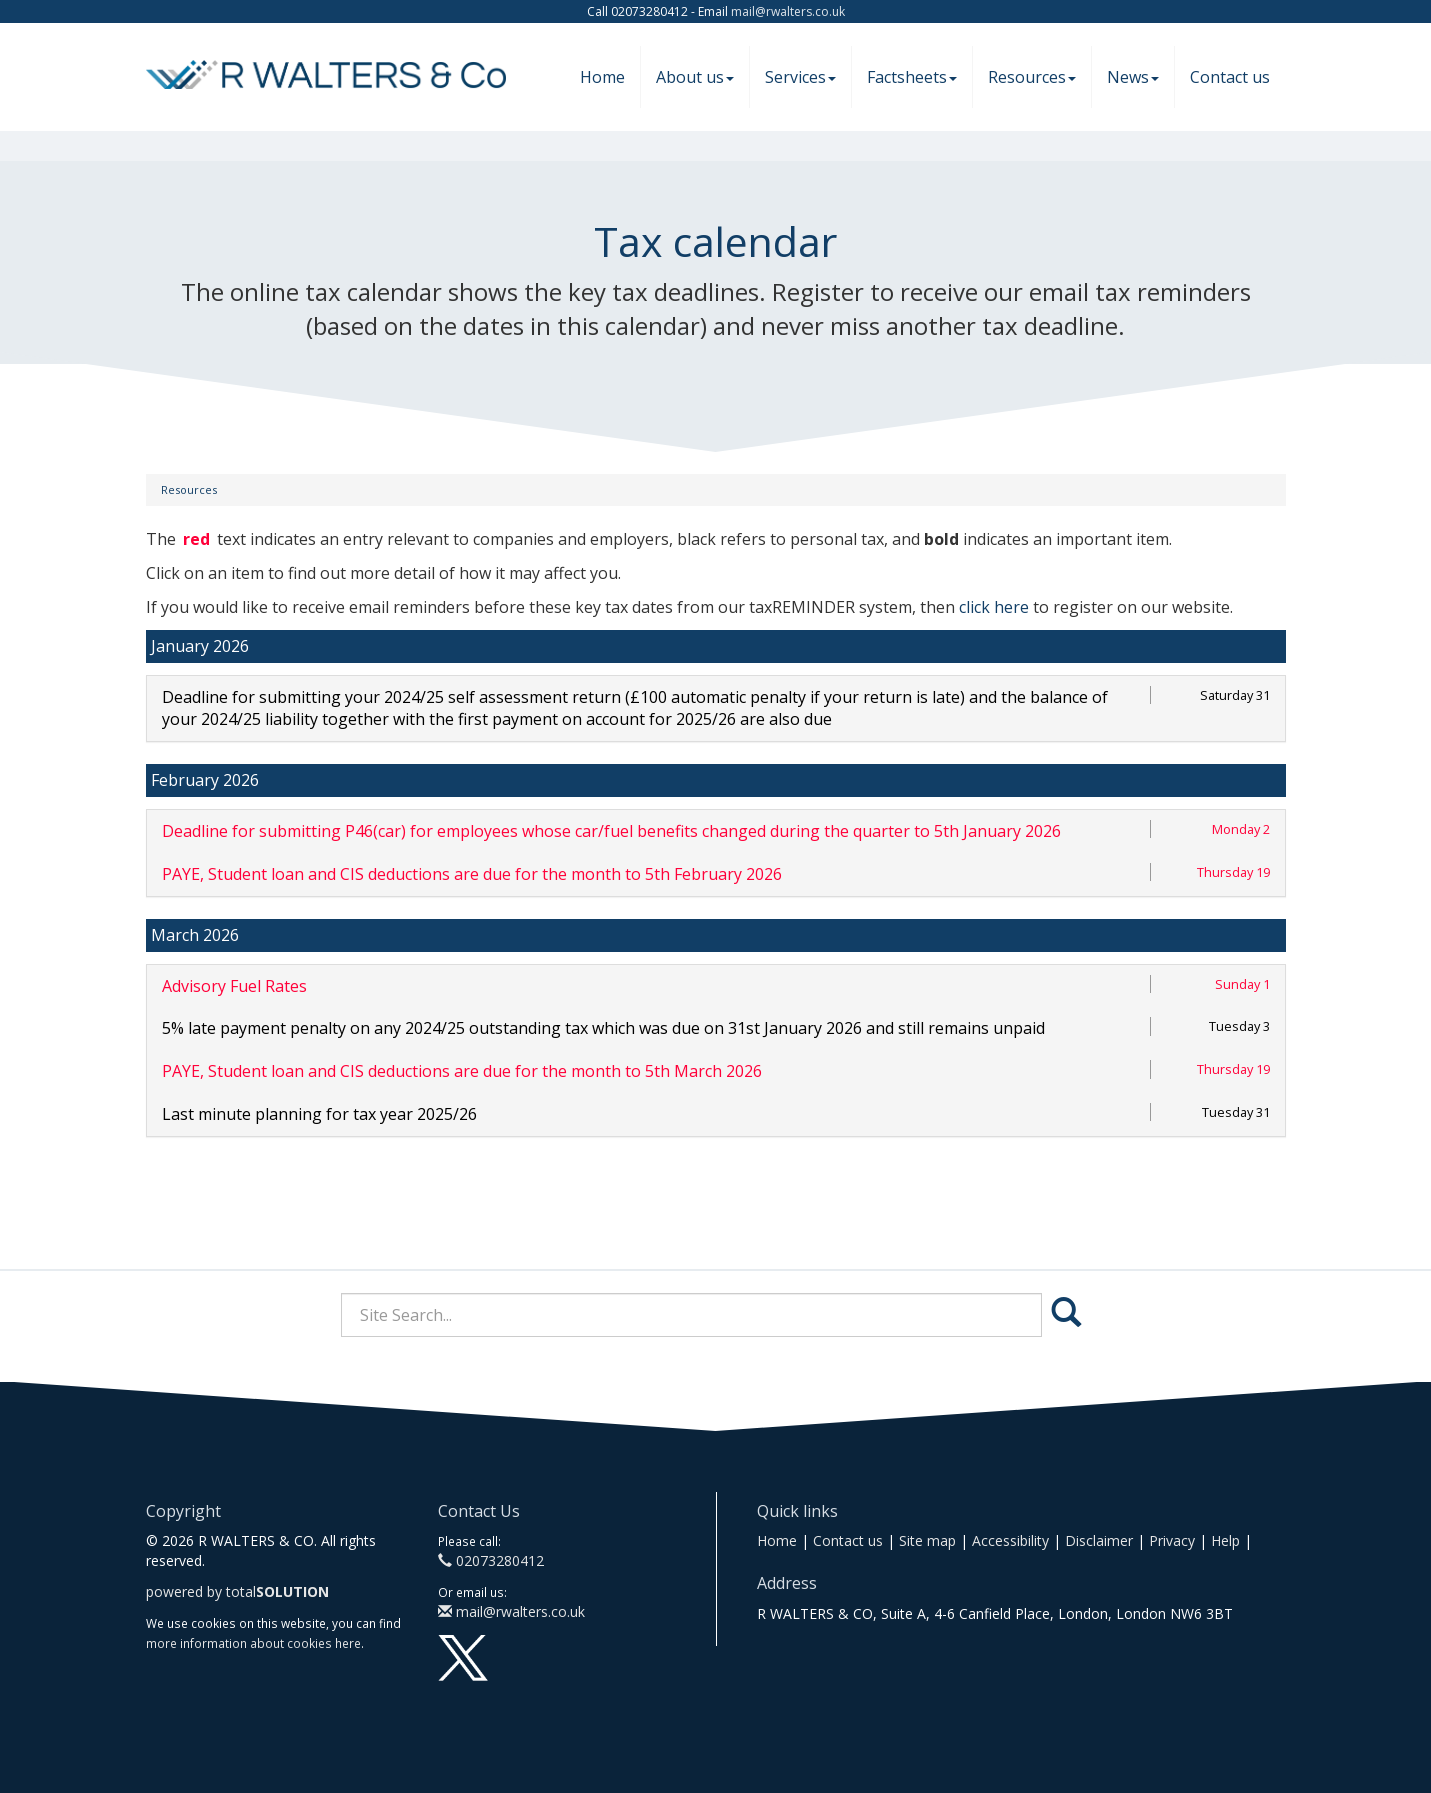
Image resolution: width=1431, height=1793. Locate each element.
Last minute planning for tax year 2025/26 (319, 1114)
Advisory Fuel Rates (234, 986)
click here (994, 607)
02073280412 (491, 1560)
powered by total (237, 1591)
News (1133, 77)
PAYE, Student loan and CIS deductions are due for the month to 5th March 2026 (462, 1071)
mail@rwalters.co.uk (788, 11)
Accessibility (1010, 1540)
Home (602, 77)
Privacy (1172, 1540)
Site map (927, 1540)
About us (695, 77)
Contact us (1230, 77)
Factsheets (912, 77)
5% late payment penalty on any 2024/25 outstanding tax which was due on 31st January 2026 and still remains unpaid (603, 1028)
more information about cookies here (253, 1643)
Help (1225, 1540)
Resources (1032, 77)
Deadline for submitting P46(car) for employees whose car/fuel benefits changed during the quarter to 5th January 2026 (611, 831)
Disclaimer (1099, 1540)
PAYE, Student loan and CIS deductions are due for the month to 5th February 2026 (472, 874)
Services (800, 77)
